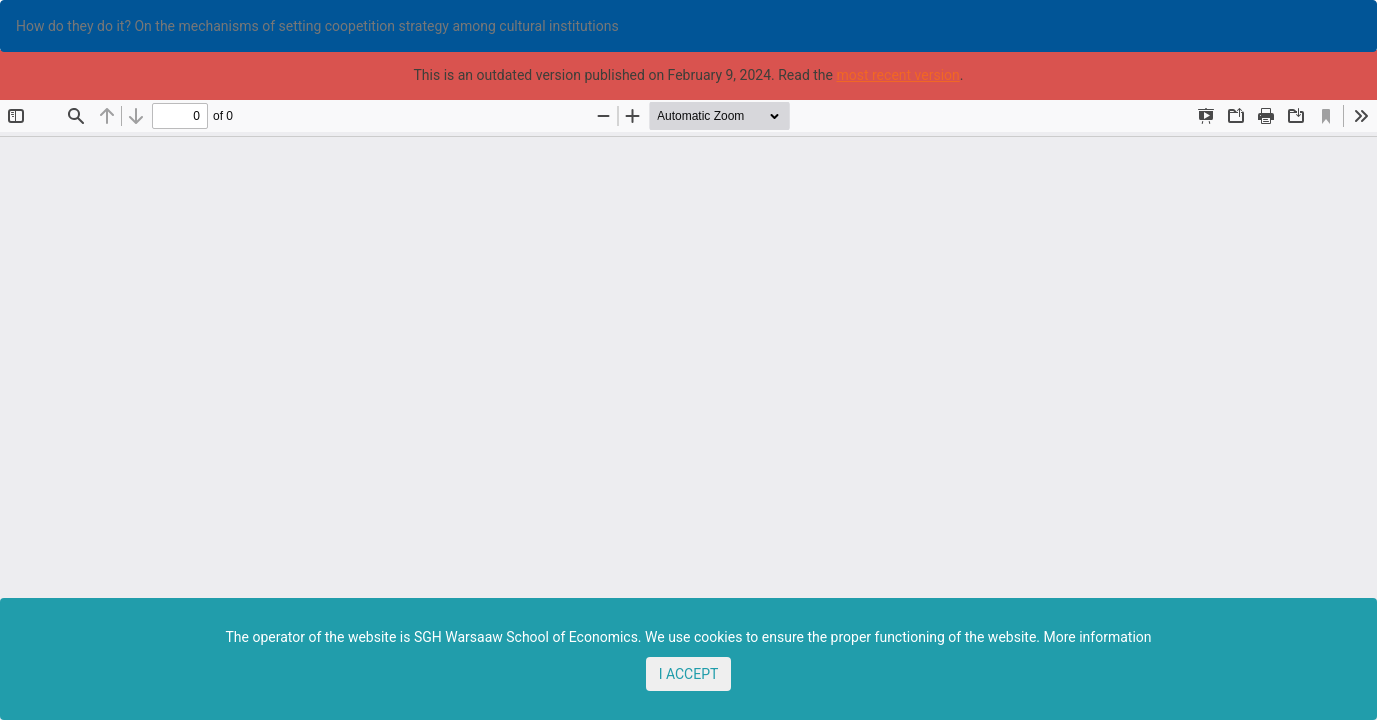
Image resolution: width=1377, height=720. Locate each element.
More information (1097, 637)
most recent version (897, 75)
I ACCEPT (689, 674)
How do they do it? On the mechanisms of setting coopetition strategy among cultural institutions (317, 26)
